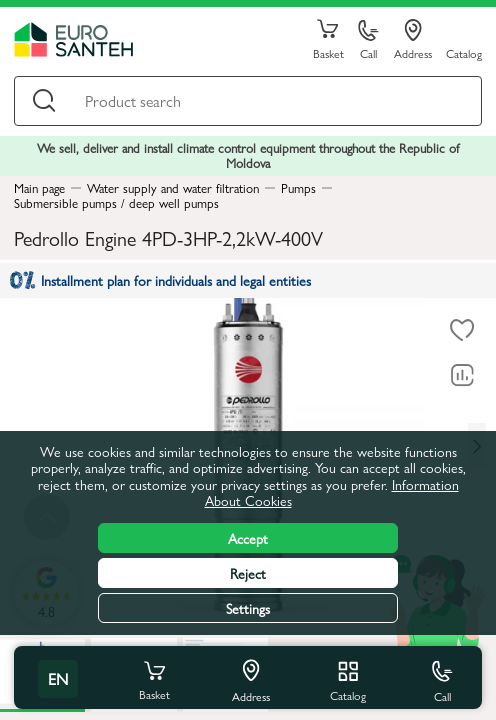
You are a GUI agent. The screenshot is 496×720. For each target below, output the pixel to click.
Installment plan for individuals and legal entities (160, 280)
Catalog (464, 52)
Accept (248, 538)
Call (368, 40)
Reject (248, 573)
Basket (328, 40)
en (58, 678)
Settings (248, 608)
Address (413, 40)
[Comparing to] (462, 375)
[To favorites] (462, 330)
